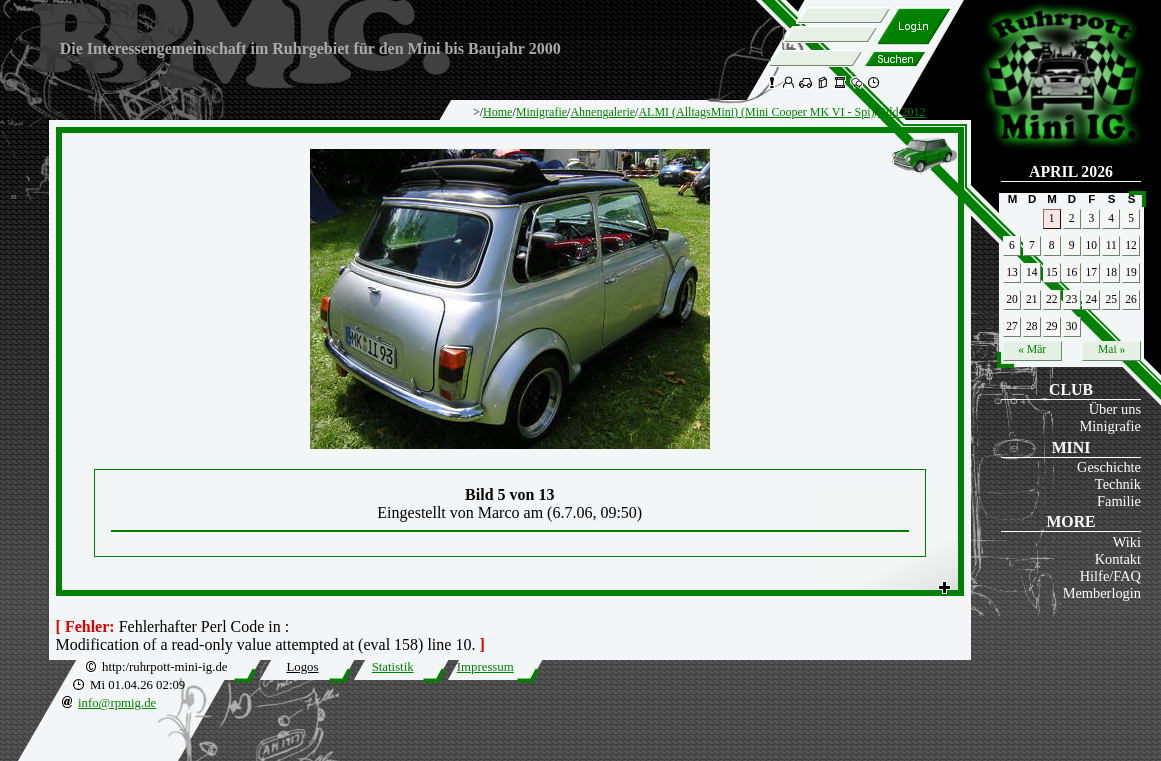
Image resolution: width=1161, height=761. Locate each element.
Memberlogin (1102, 593)
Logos (302, 667)
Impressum (485, 667)
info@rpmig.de (117, 703)
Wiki (1127, 542)
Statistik (393, 667)
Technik (1118, 484)
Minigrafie (1110, 426)
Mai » (1111, 349)
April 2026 (1071, 171)
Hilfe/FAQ (1110, 576)
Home (497, 112)
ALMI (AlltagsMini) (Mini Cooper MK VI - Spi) (756, 112)
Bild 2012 (902, 112)
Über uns (1115, 409)
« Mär (1032, 349)
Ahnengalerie (602, 112)
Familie (1119, 501)
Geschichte (1109, 467)
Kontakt (1118, 559)
